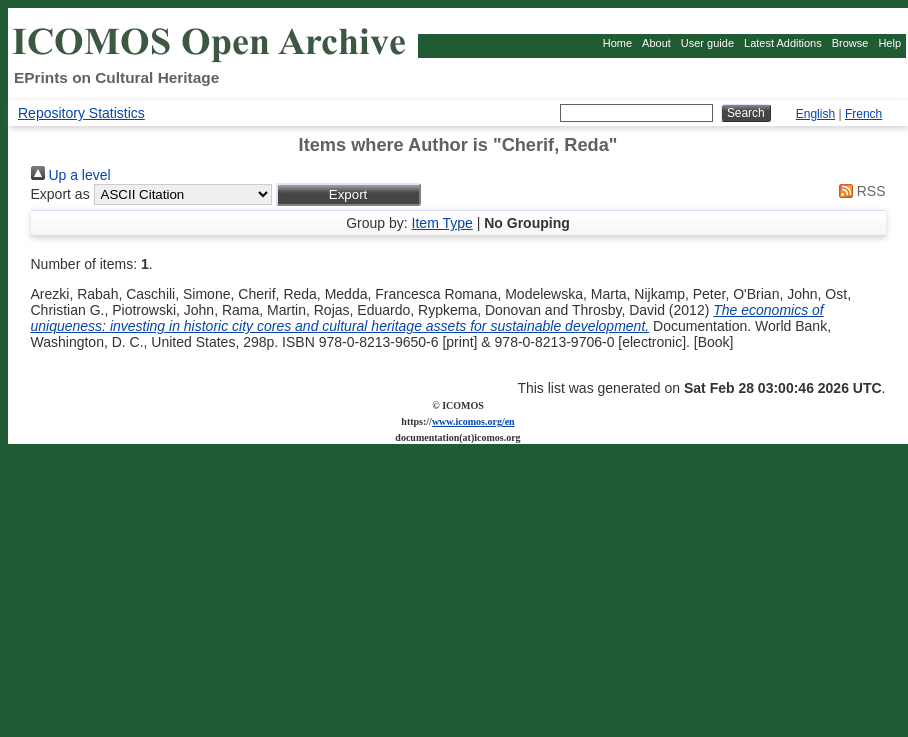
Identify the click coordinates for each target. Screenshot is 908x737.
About (656, 43)
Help (889, 43)
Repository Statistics (81, 113)
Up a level (71, 175)
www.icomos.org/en (473, 421)
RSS (859, 191)
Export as (60, 194)
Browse (850, 43)
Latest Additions (783, 43)
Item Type (442, 223)
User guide (707, 43)
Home (617, 43)
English (815, 114)
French (863, 114)
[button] (348, 194)
